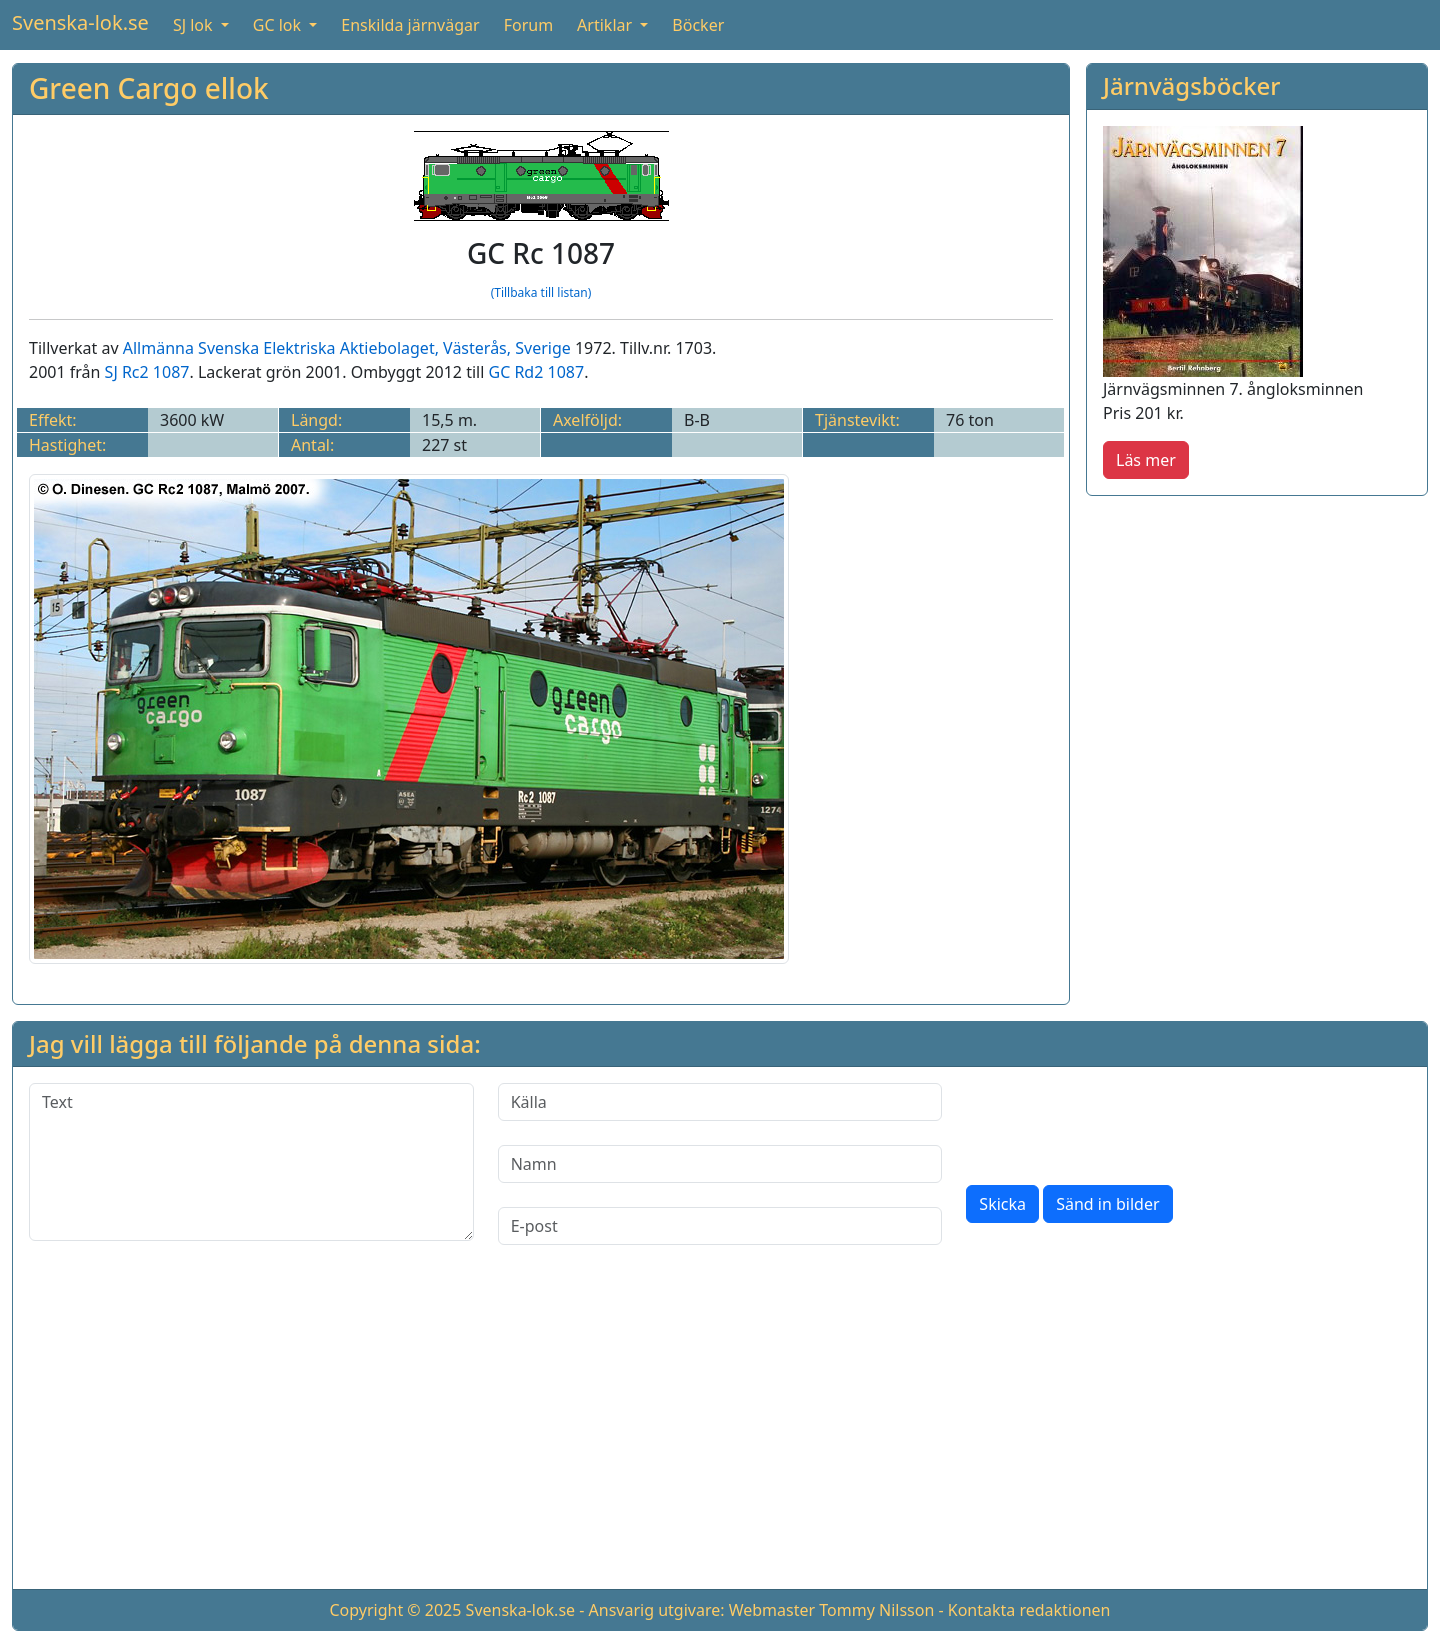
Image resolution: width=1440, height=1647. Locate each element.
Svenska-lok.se (80, 22)
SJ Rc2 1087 (147, 372)
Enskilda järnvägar (410, 25)
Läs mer (1146, 460)
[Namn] (720, 1164)
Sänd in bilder (1107, 1204)
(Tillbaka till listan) (541, 292)
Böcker (698, 25)
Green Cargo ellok (149, 88)
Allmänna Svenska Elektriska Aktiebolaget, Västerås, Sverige (347, 348)
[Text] (251, 1162)
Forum (528, 25)
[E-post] (720, 1226)
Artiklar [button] (606, 25)
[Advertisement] (1257, 652)
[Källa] (720, 1102)
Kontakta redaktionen (1029, 1610)
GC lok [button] (279, 25)
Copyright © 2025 (395, 1610)
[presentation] (1118, 1122)
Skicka (1002, 1204)
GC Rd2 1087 (536, 372)
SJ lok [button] (195, 25)
